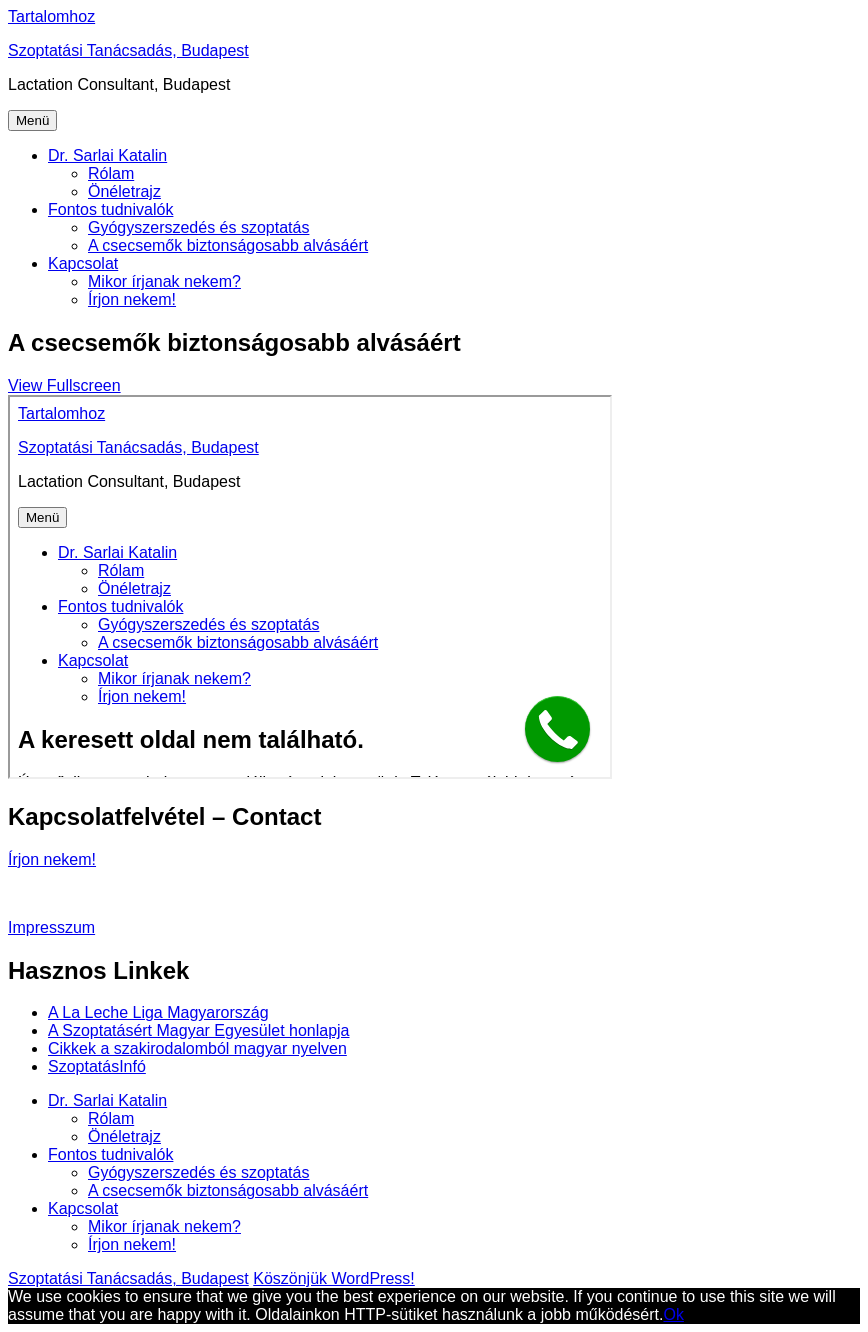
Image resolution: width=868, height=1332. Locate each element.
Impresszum (51, 927)
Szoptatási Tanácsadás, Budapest (128, 50)
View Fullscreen (64, 385)
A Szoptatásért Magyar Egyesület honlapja (199, 1030)
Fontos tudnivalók (110, 209)
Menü (32, 120)
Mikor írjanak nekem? (164, 281)
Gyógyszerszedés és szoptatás (198, 227)
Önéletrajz (124, 191)
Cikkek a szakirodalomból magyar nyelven (197, 1048)
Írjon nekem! (132, 299)
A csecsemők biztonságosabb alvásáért (228, 245)
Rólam (111, 173)
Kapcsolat (83, 263)
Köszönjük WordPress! (334, 1278)
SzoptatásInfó (97, 1066)
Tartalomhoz (51, 16)
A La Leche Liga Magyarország (158, 1012)
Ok (673, 1314)
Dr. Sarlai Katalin (107, 155)
